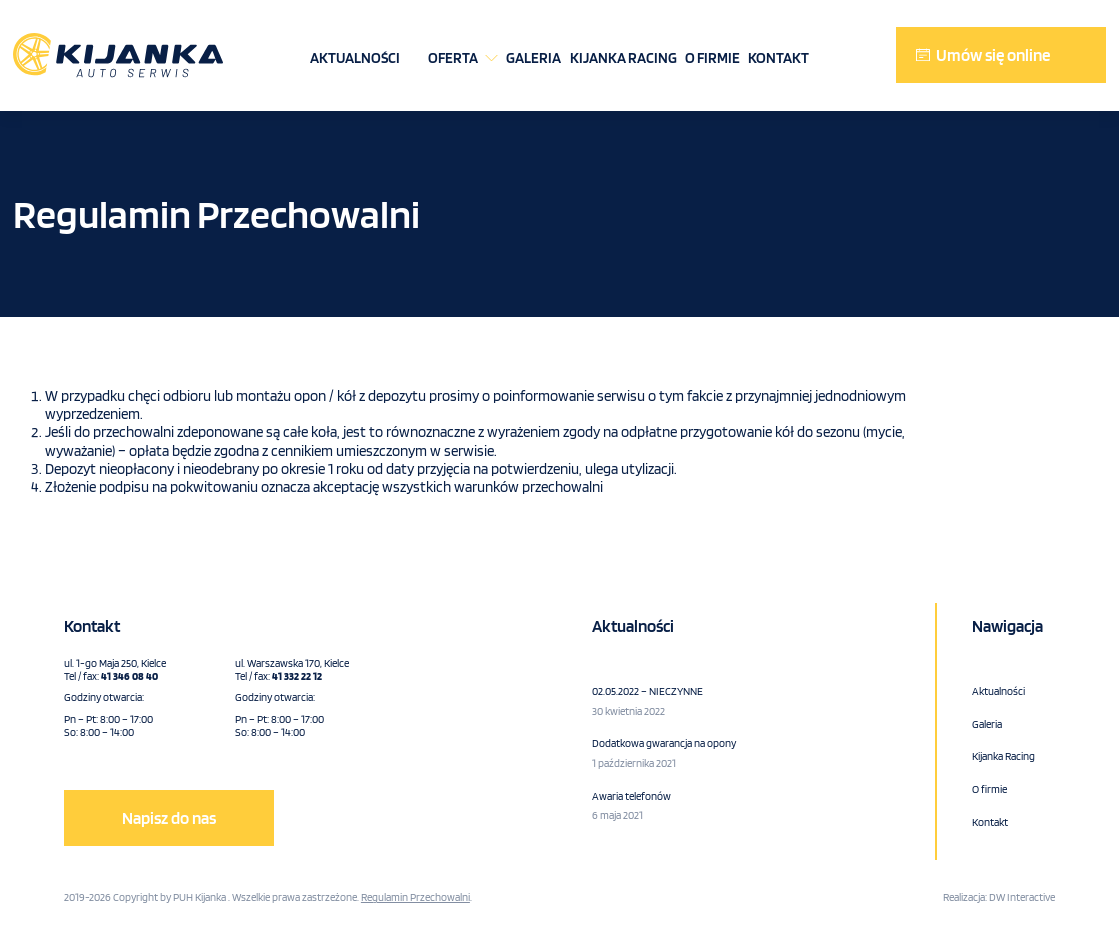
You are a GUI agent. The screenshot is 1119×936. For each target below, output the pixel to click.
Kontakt (778, 58)
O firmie (712, 58)
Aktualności (355, 58)
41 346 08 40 (129, 676)
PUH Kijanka (199, 897)
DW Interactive (1022, 897)
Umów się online (993, 55)
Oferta (453, 58)
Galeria (533, 58)
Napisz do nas (169, 818)
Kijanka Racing (623, 58)
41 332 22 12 (297, 676)
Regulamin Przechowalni (415, 897)
